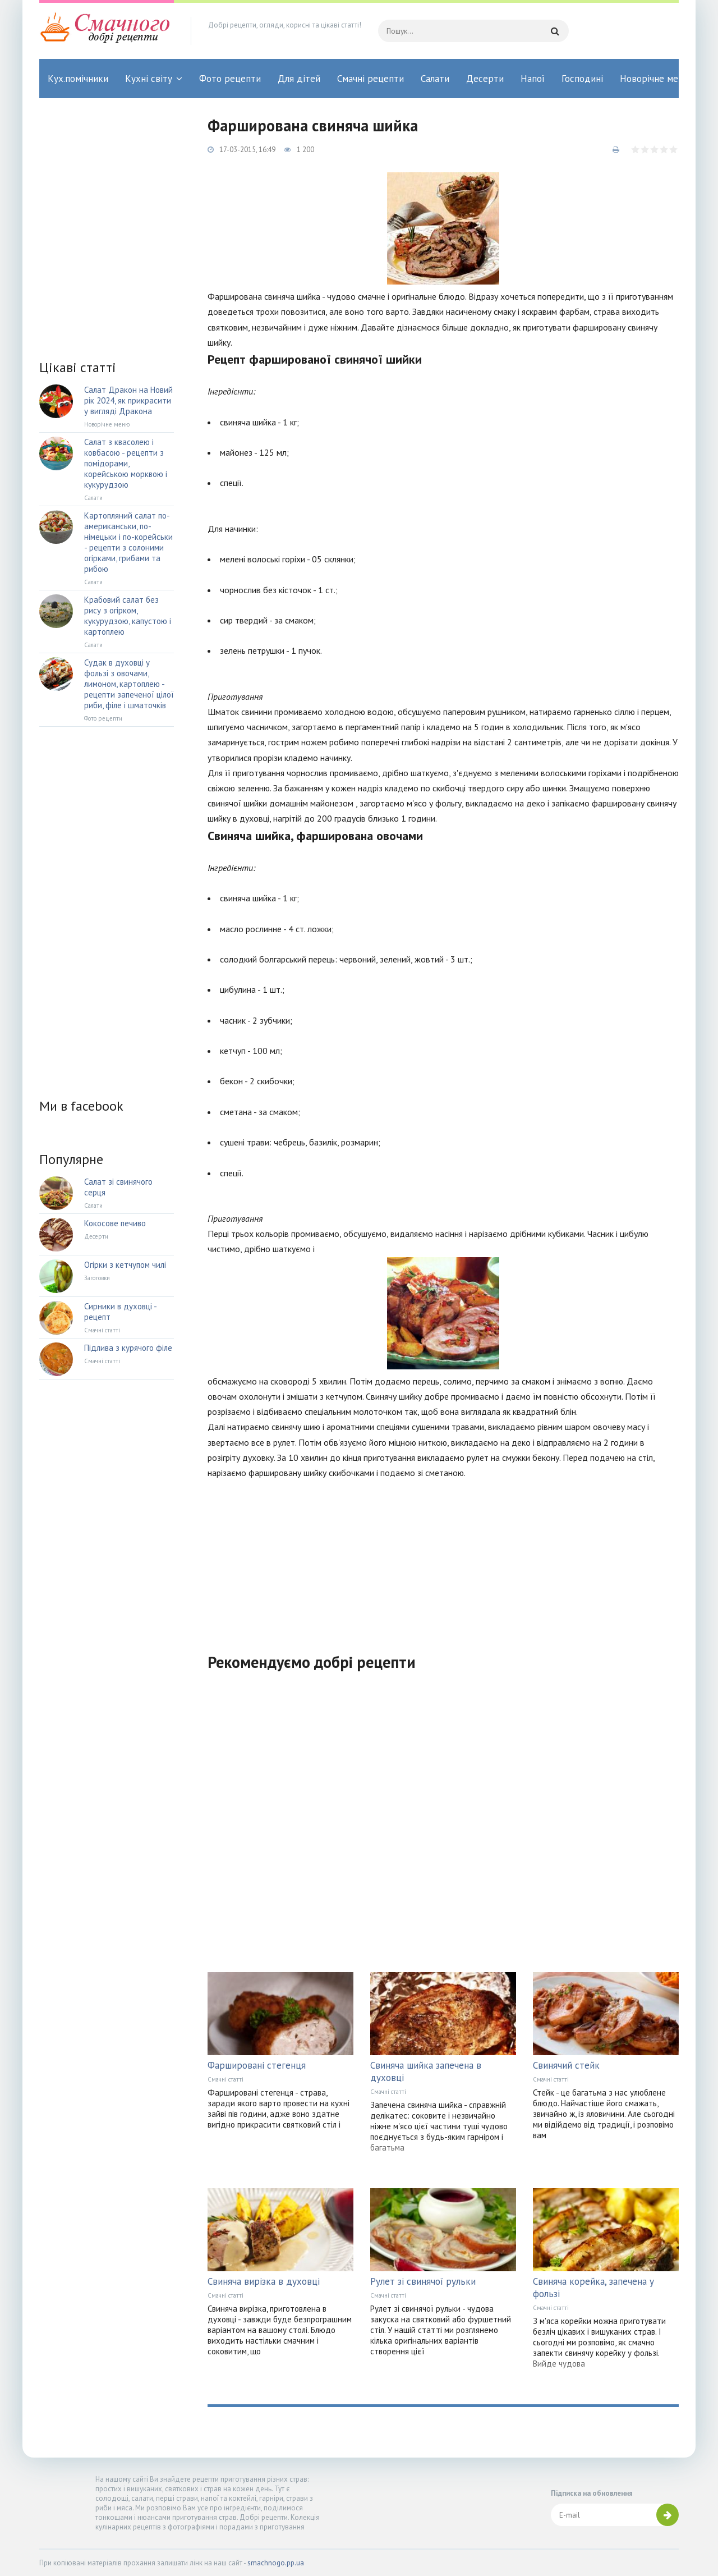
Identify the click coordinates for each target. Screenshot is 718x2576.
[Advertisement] (443, 1559)
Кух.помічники (78, 78)
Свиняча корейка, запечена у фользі (593, 2287)
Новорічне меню (655, 78)
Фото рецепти (230, 78)
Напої (533, 78)
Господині (582, 78)
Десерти (485, 78)
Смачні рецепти (370, 78)
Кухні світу (148, 78)
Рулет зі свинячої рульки (423, 2281)
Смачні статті (225, 2079)
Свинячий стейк (566, 2065)
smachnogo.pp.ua (275, 2563)
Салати (435, 78)
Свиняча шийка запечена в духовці (425, 2071)
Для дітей (299, 78)
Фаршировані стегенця (257, 2065)
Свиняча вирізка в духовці (264, 2281)
